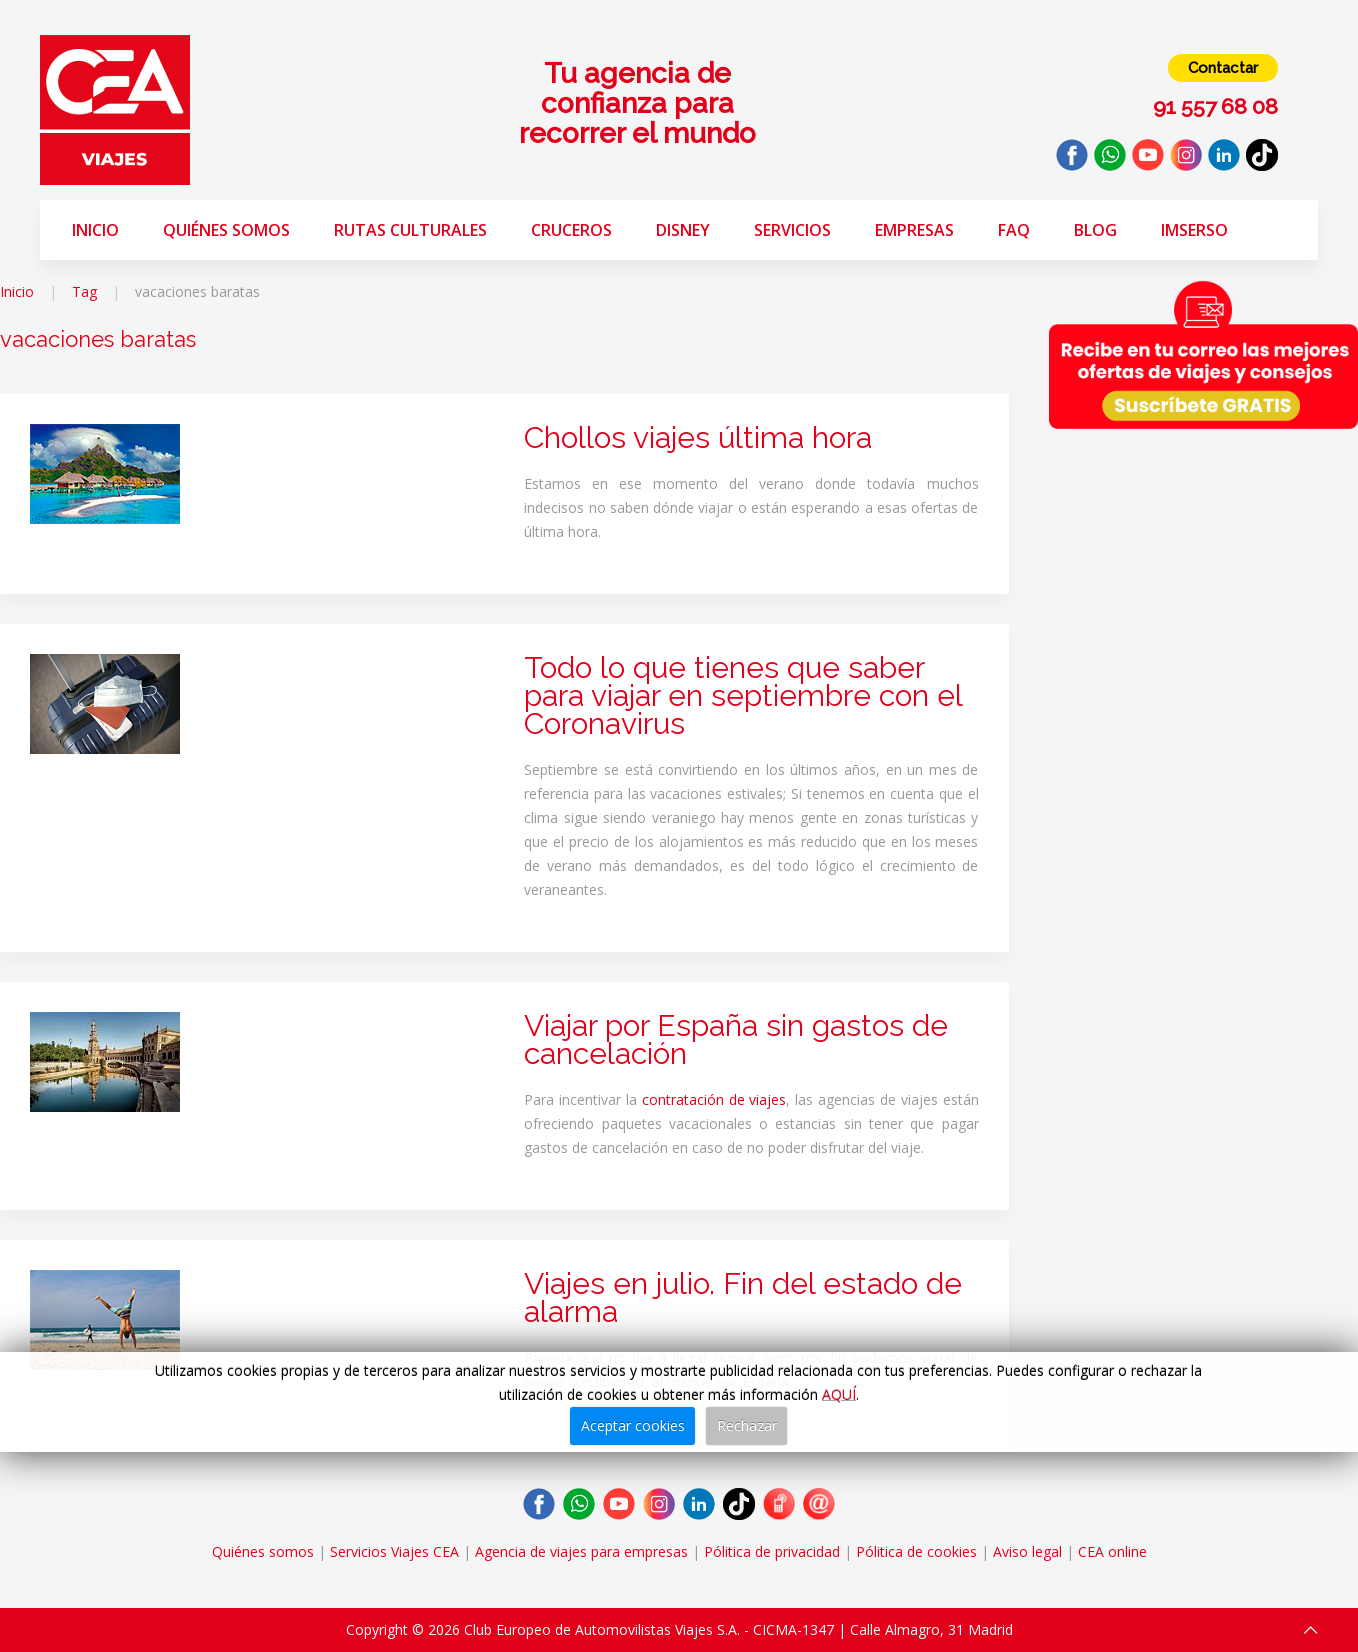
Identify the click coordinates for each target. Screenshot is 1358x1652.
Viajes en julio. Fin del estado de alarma (743, 1297)
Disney (683, 230)
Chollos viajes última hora (698, 437)
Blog (1095, 230)
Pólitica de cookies (916, 1551)
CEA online (1112, 1551)
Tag (84, 291)
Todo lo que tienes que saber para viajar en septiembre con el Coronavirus (743, 695)
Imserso (1194, 230)
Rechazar (747, 1425)
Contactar (1223, 68)
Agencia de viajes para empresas (581, 1551)
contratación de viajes (714, 1099)
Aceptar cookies (633, 1425)
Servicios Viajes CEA (394, 1551)
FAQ (1014, 230)
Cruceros (571, 230)
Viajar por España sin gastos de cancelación (736, 1039)
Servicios (792, 230)
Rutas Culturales (410, 230)
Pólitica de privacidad (772, 1551)
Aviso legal (1027, 1551)
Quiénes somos (226, 230)
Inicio (95, 230)
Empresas (914, 230)
